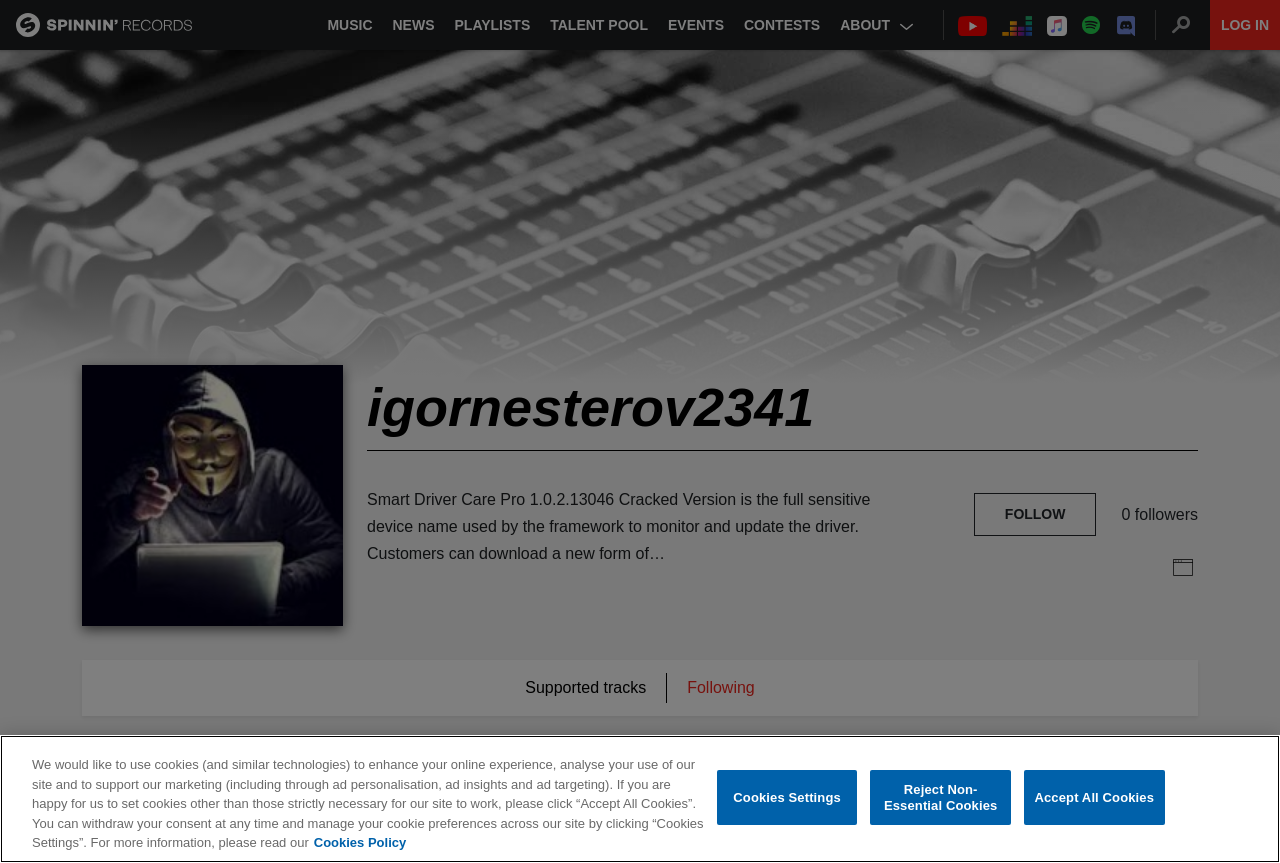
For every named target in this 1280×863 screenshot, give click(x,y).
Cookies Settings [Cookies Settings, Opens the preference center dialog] (787, 797)
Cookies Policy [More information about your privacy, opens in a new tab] (360, 842)
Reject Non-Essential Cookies (940, 797)
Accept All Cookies (1094, 797)
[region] (640, 799)
